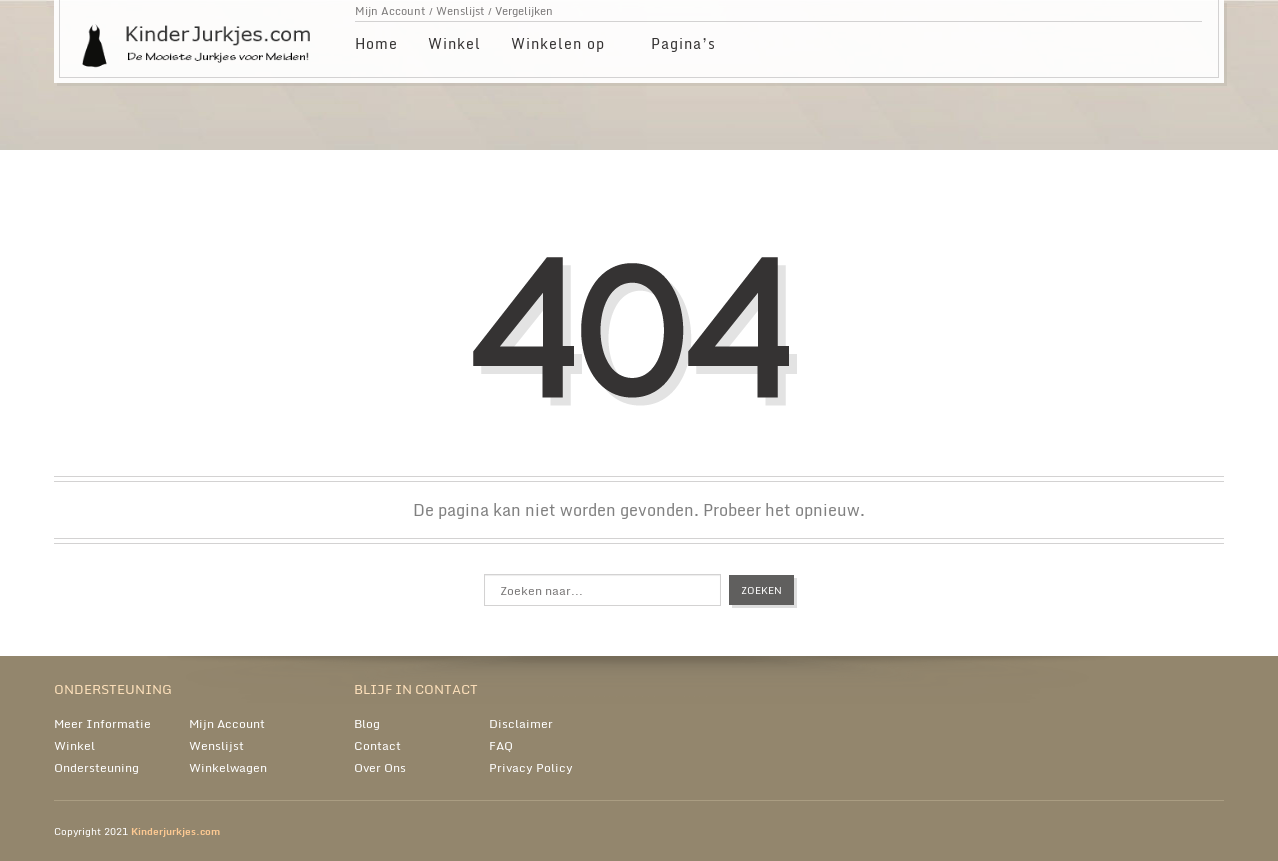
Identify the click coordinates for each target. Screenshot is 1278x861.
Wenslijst (460, 11)
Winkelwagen (228, 767)
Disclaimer (521, 723)
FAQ (501, 745)
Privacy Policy (531, 767)
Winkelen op (558, 46)
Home (376, 43)
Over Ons (380, 767)
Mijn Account (390, 11)
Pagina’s (684, 46)
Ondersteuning (96, 767)
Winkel (454, 43)
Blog (367, 723)
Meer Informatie (102, 723)
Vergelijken (524, 11)
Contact (377, 745)
